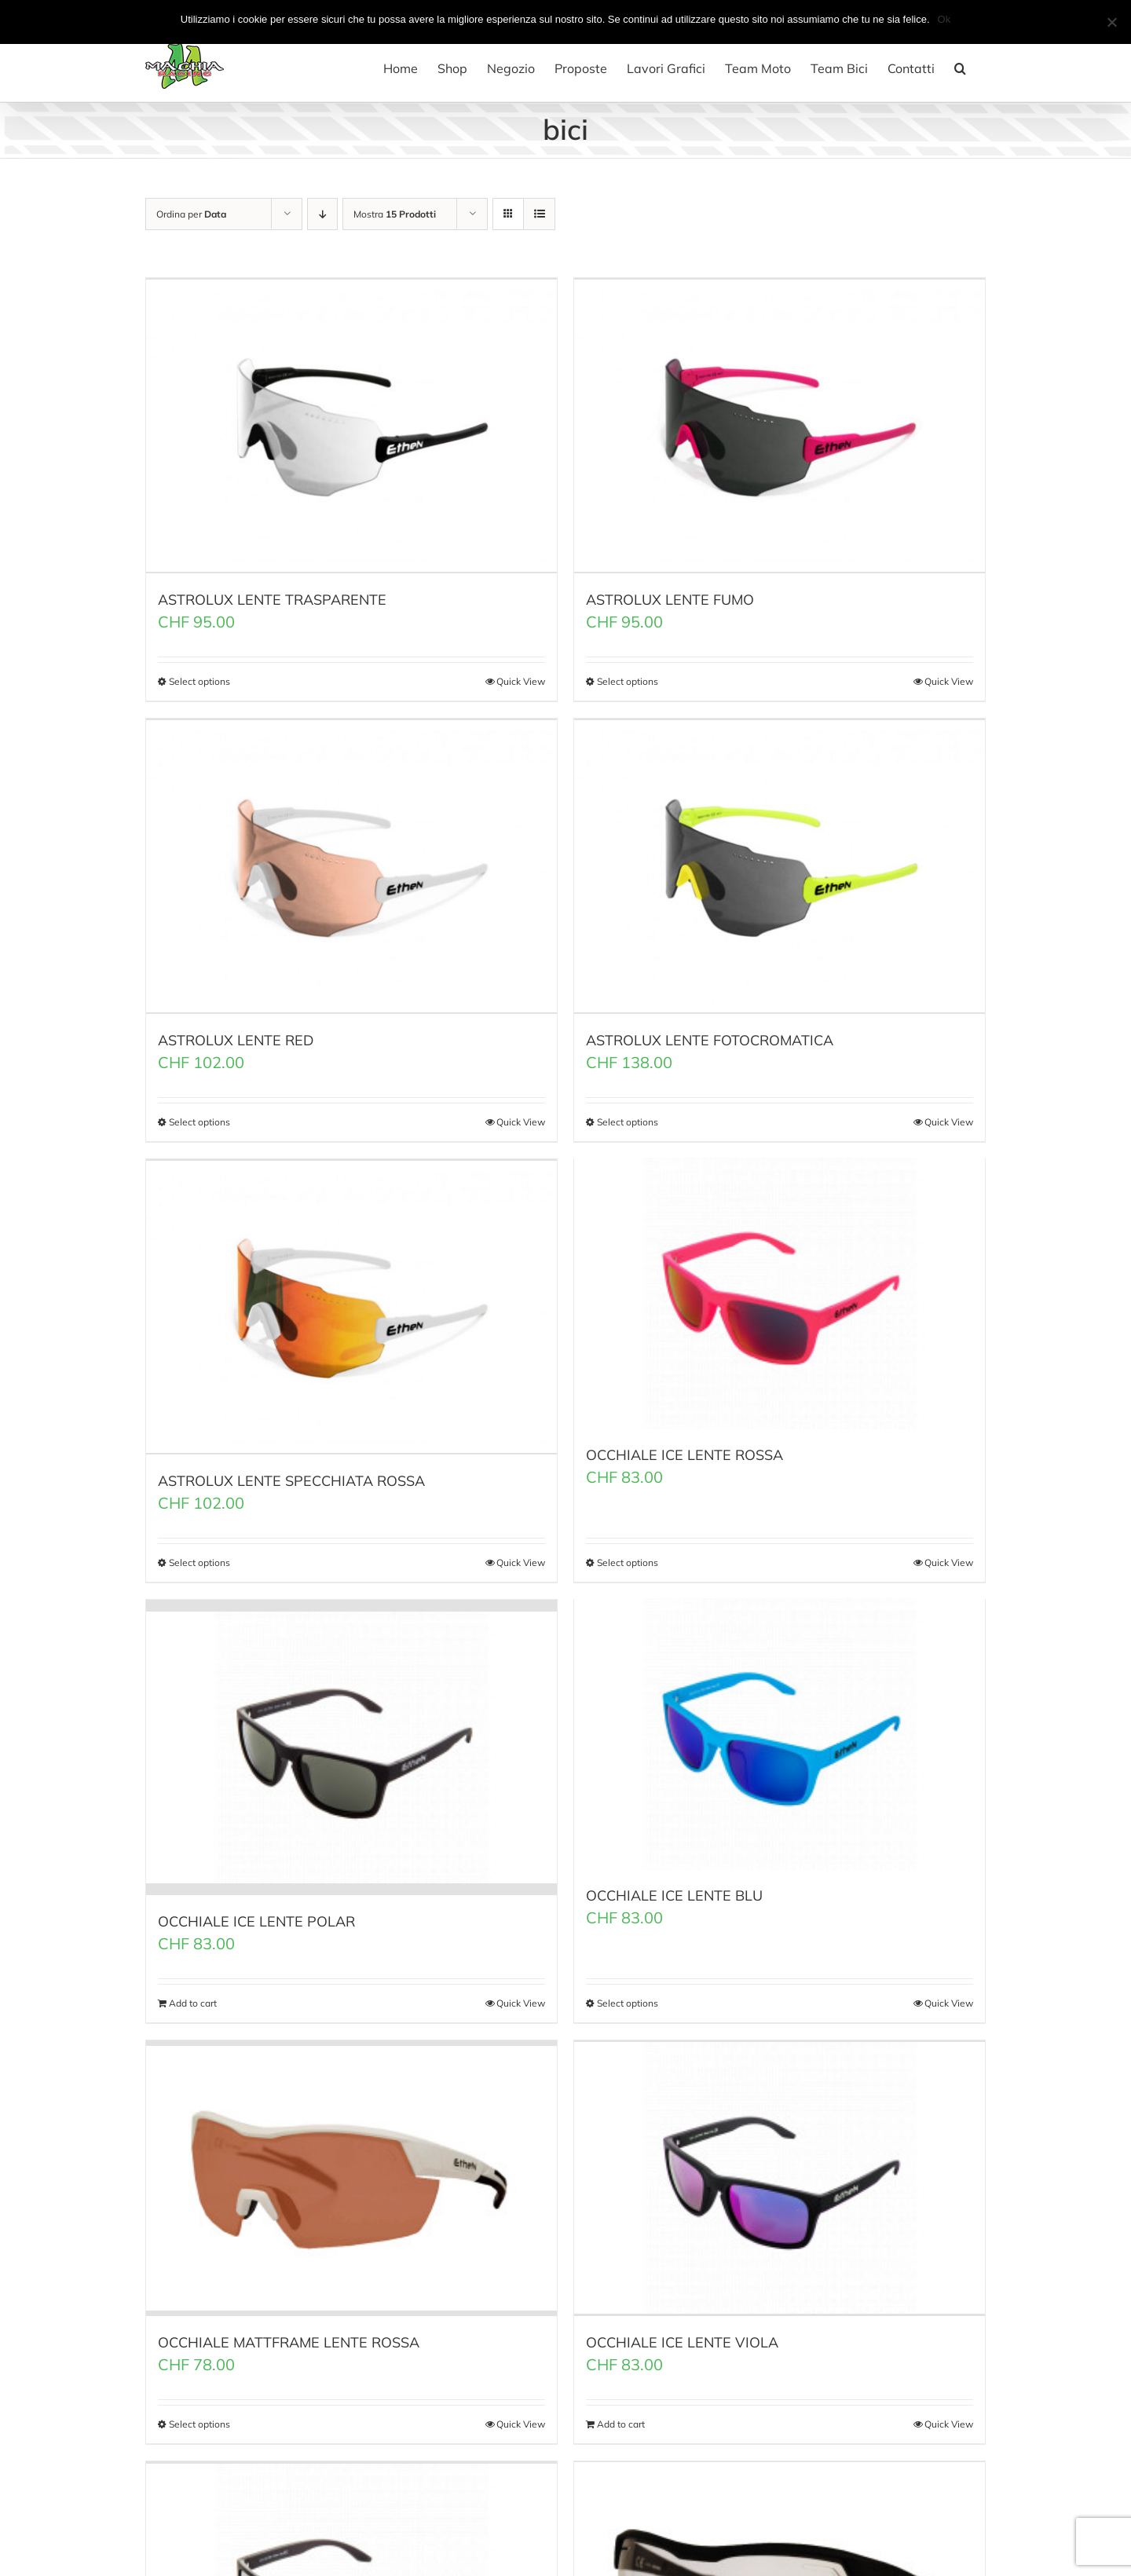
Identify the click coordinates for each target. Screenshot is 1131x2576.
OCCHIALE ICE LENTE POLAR (256, 1910)
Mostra (394, 214)
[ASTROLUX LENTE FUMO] (779, 424)
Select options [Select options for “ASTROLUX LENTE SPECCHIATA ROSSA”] (199, 1554)
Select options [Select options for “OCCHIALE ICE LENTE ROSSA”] (627, 1554)
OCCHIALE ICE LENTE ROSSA (684, 1452)
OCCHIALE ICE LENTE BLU (674, 1889)
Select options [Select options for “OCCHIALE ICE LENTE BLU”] (627, 1992)
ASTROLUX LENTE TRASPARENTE (272, 596)
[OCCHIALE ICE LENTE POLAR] (351, 1737)
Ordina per (191, 214)
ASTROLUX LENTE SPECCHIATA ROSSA (291, 1472)
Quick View (520, 678)
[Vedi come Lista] (539, 214)
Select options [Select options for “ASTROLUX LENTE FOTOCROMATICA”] (627, 1116)
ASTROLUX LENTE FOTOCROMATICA (709, 1035)
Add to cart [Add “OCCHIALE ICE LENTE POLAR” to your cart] (193, 1992)
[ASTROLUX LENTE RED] (351, 861)
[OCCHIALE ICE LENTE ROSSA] (779, 1289)
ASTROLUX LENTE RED (235, 1035)
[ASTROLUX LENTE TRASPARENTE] (351, 424)
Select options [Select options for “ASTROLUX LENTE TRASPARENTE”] (199, 678)
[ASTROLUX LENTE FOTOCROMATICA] (779, 861)
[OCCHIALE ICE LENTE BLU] (779, 1727)
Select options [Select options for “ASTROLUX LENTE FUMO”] (627, 678)
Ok (944, 19)
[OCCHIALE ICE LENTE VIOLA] (779, 2166)
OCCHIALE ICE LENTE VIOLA (682, 2329)
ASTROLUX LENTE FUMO (670, 596)
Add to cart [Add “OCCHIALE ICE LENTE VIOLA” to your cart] (621, 2411)
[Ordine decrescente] (322, 214)
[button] (960, 68)
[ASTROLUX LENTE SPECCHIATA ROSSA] (351, 1300)
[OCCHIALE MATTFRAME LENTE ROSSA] (351, 2166)
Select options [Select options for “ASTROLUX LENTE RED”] (199, 1116)
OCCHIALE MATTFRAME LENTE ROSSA (288, 2329)
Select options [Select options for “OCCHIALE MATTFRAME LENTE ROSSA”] (199, 2411)
